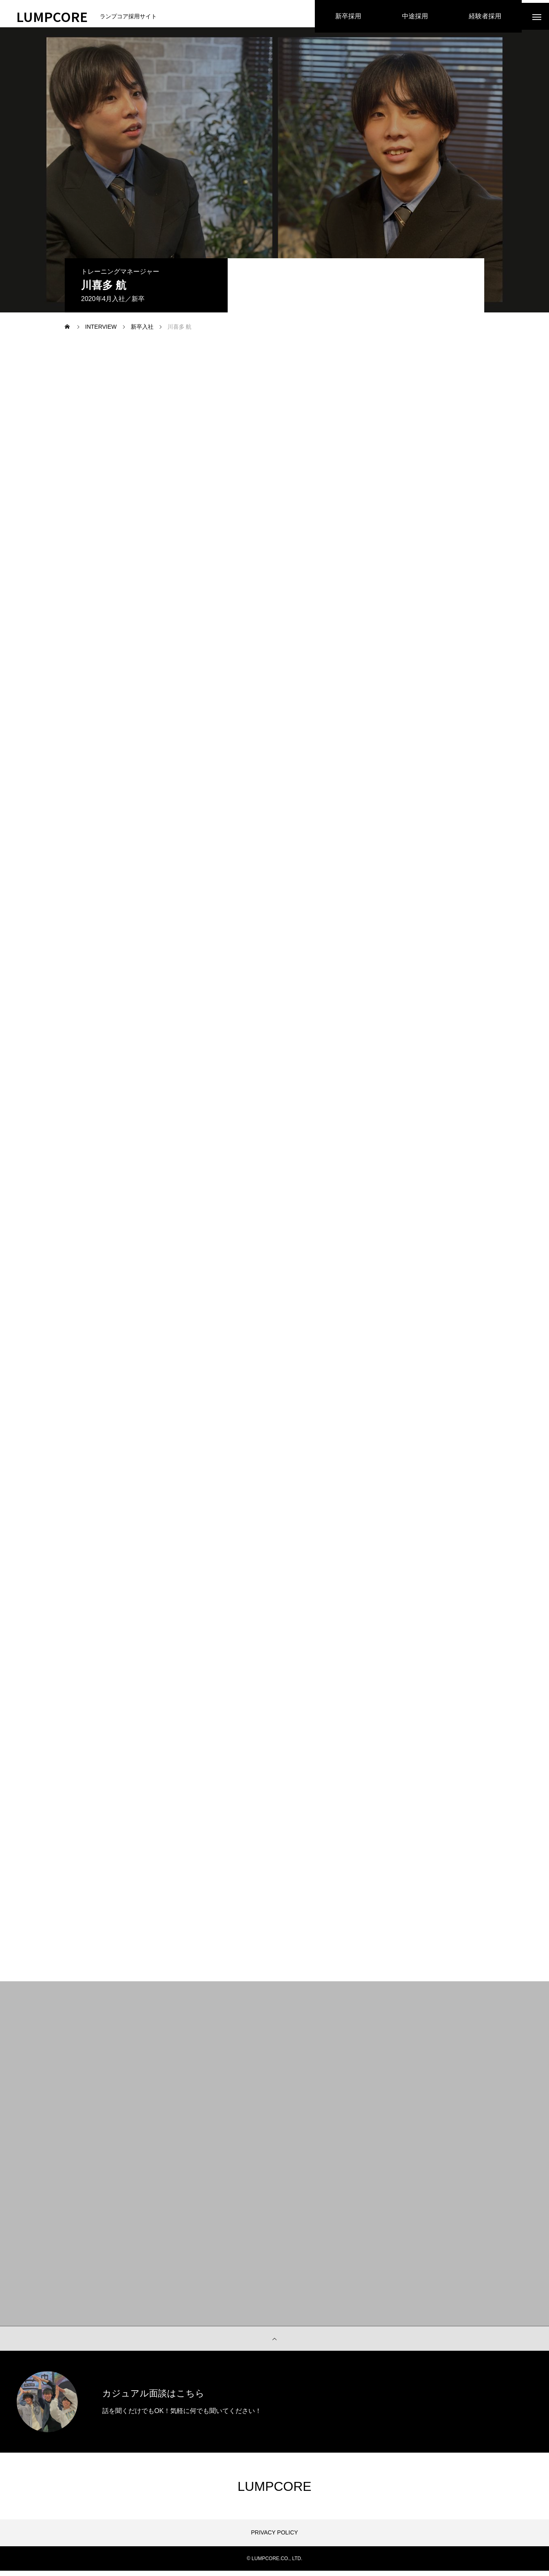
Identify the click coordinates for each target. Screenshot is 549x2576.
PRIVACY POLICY (274, 2537)
